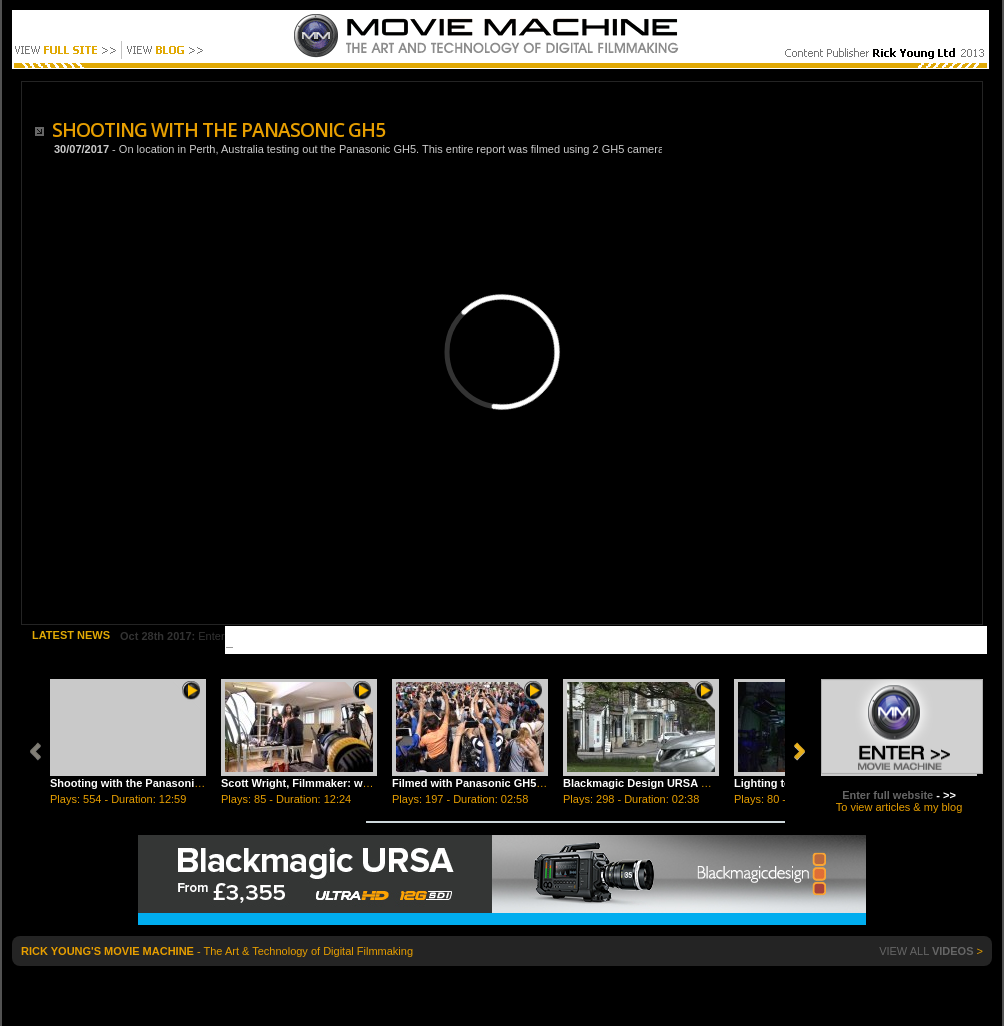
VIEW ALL (926, 951)
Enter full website (887, 795)
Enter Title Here (197, 636)
